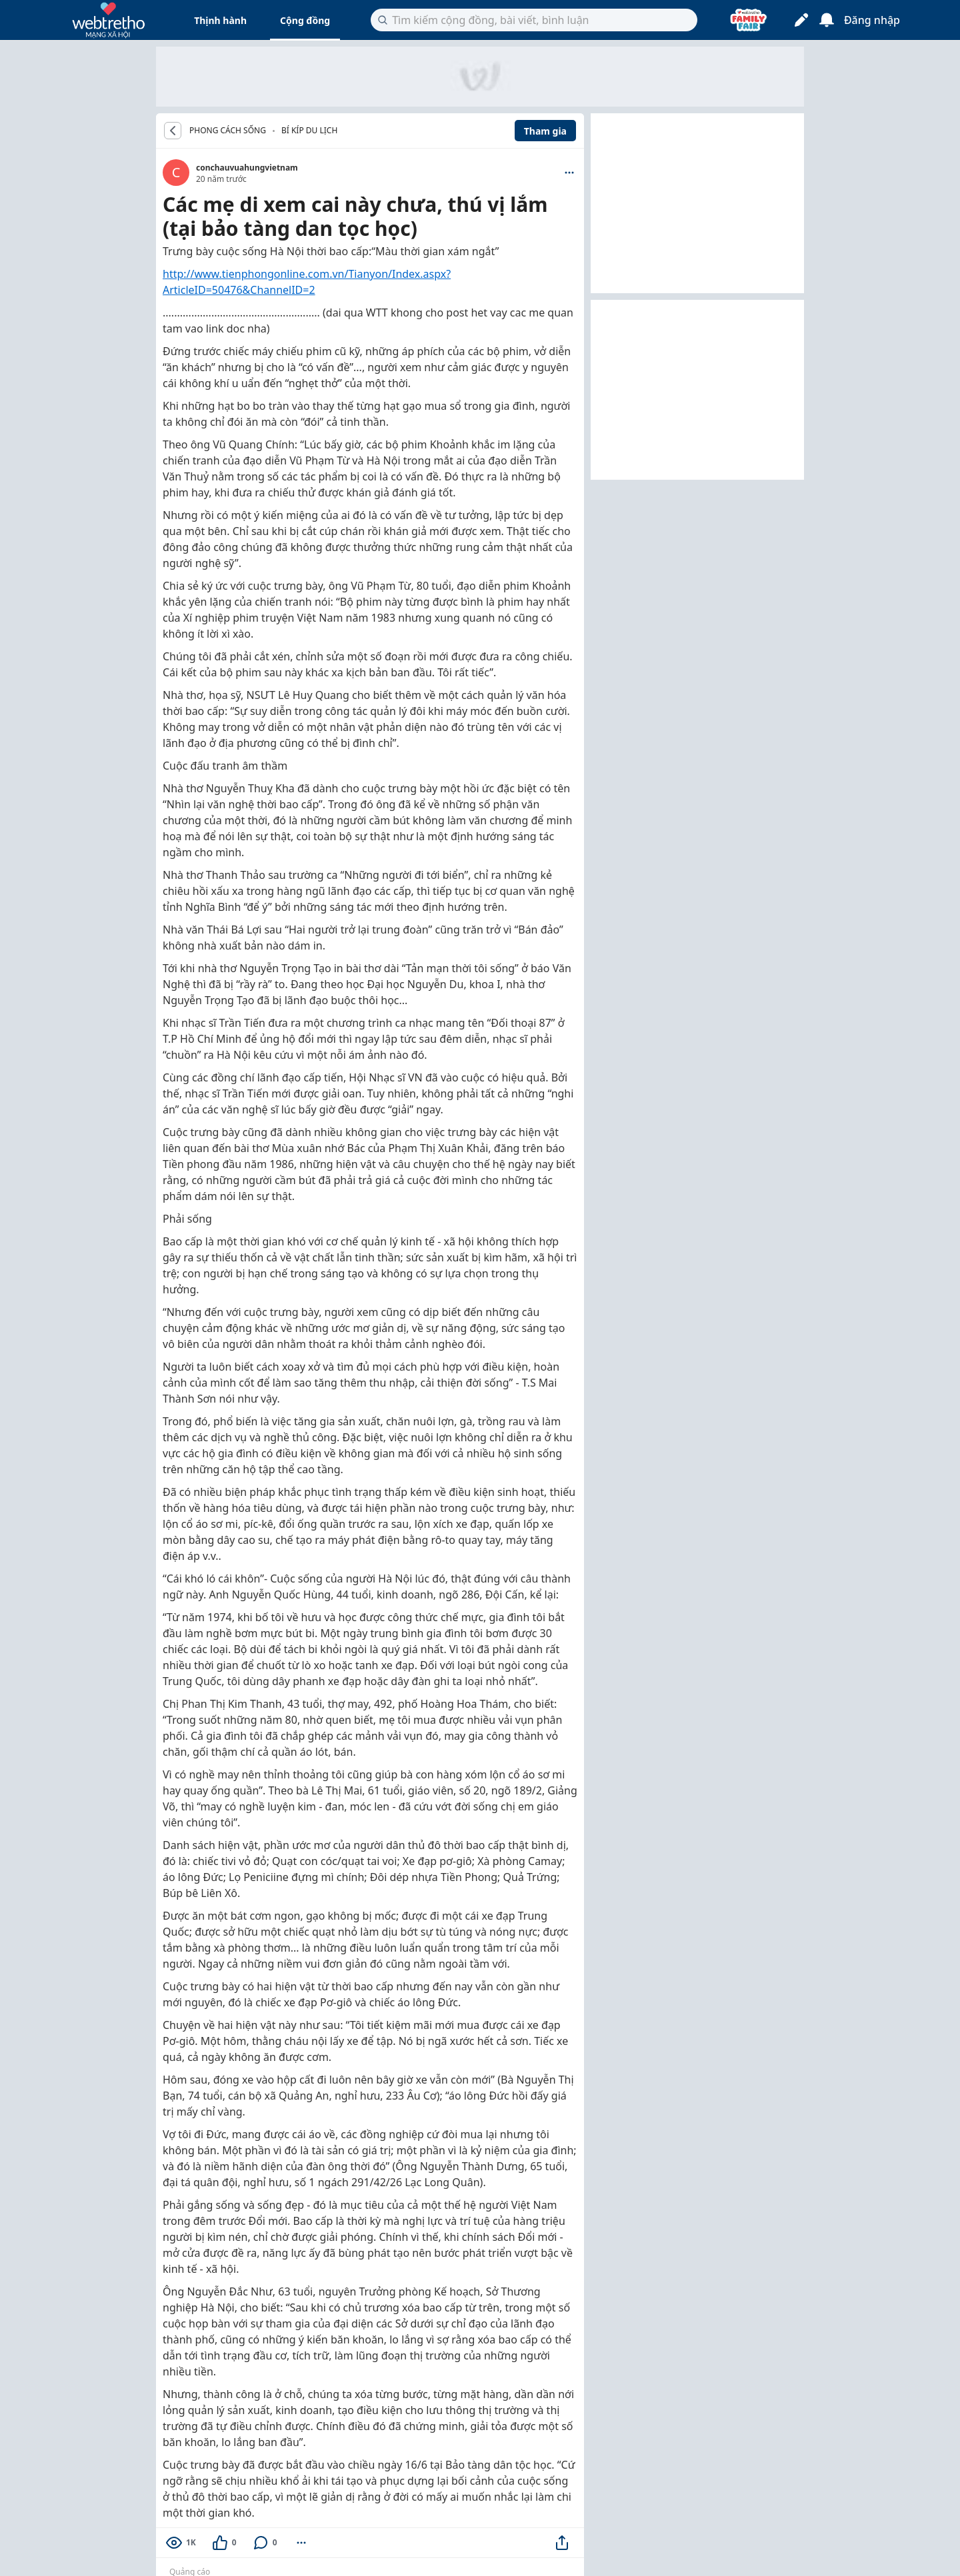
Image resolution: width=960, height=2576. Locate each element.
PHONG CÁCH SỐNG (227, 130)
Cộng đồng (305, 20)
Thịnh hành (220, 20)
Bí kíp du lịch (309, 130)
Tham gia (545, 131)
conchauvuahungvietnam (247, 167)
